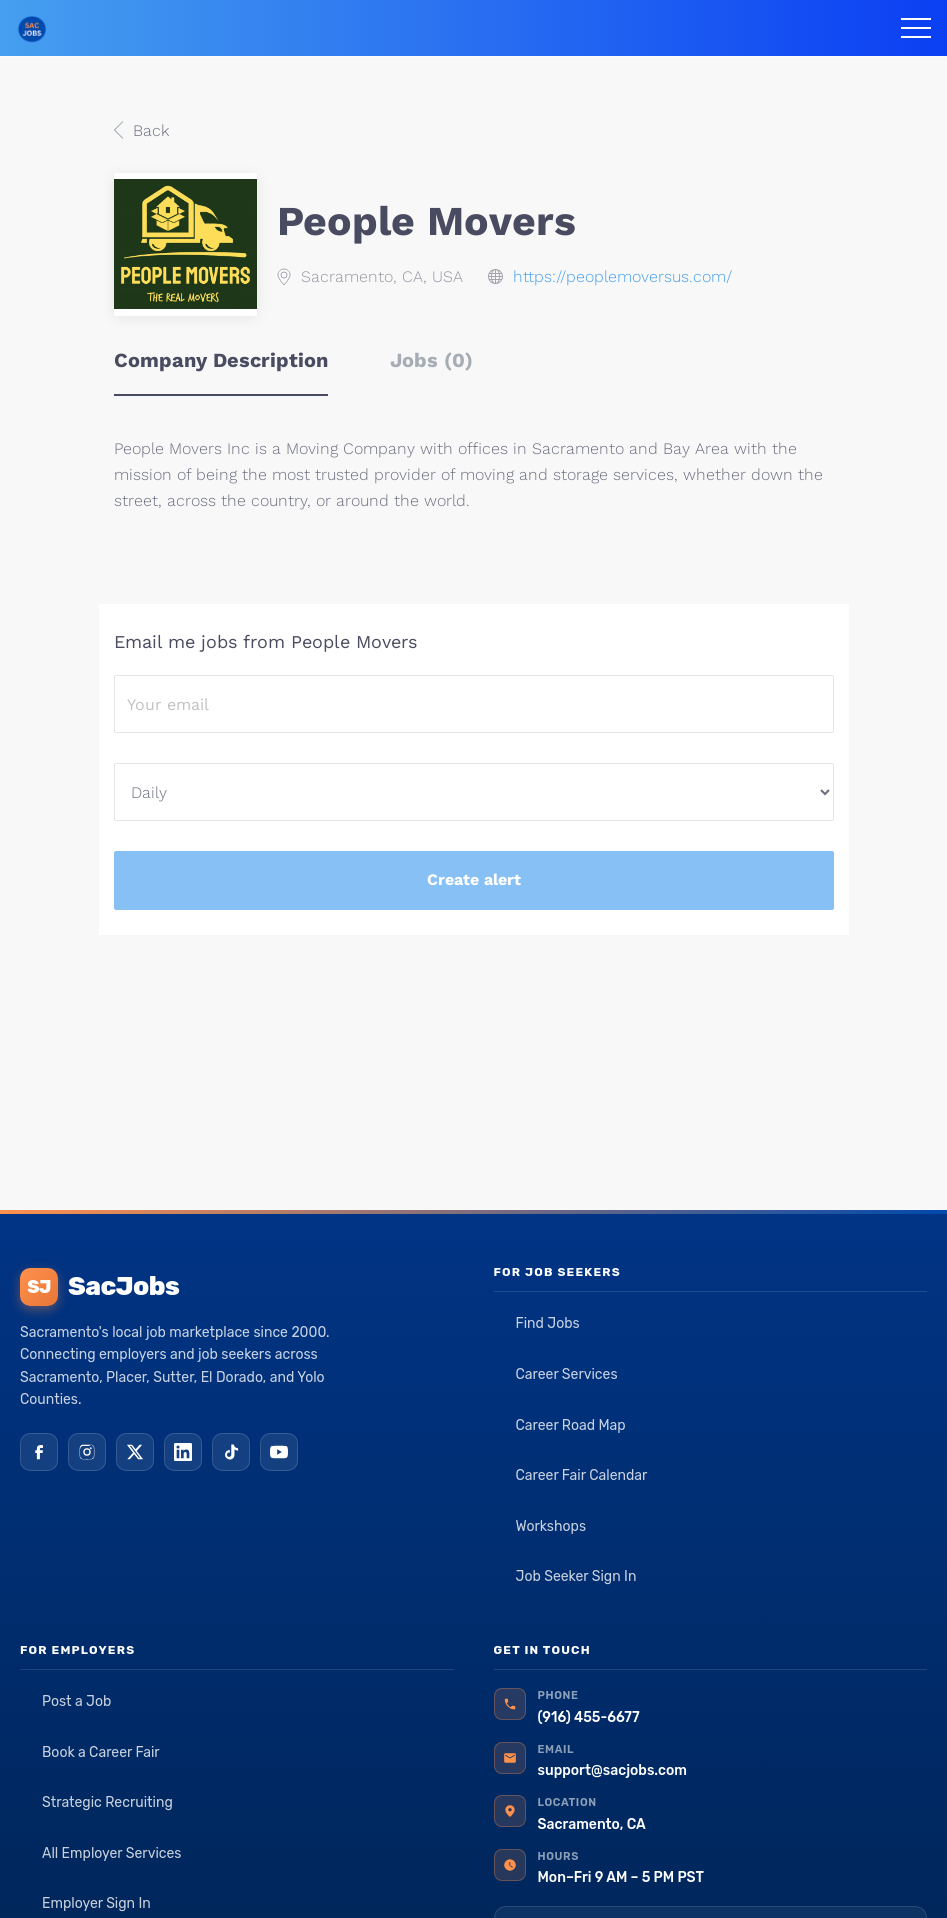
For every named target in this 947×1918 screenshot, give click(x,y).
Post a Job (76, 1701)
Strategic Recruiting (107, 1802)
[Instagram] (87, 1452)
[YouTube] (279, 1452)
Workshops (551, 1526)
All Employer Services (112, 1853)
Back (148, 130)
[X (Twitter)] (135, 1452)
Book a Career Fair (101, 1752)
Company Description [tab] (221, 360)
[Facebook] (39, 1452)
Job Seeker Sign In (576, 1576)
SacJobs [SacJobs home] (99, 1287)
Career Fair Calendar (582, 1475)
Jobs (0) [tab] (431, 360)
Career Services (567, 1374)
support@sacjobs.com (612, 1770)
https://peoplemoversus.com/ (622, 276)
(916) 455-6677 (589, 1717)
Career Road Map (571, 1425)
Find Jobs (548, 1323)
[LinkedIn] (183, 1452)
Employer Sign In (96, 1903)
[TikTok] (231, 1452)
